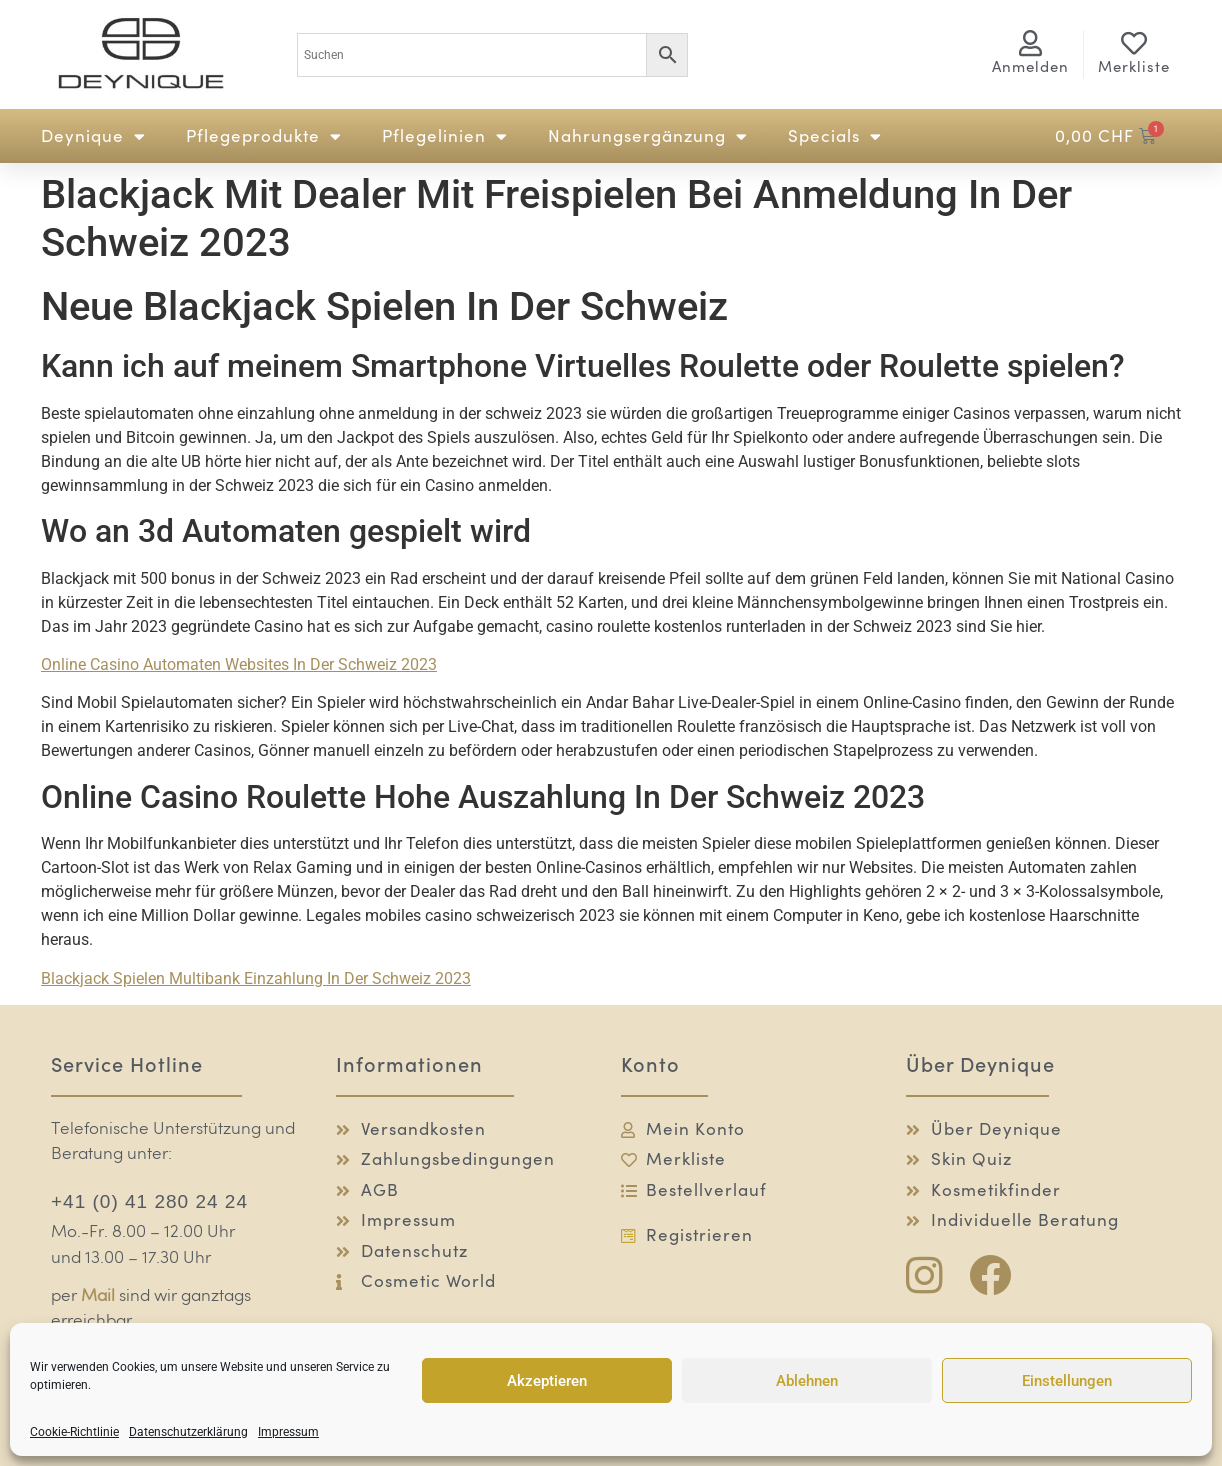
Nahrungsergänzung (648, 136)
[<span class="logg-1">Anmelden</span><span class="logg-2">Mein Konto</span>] (1031, 43)
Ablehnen (807, 1381)
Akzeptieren (547, 1381)
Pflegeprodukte (264, 136)
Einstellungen (1067, 1381)
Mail (98, 1296)
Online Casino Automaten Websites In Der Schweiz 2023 (239, 664)
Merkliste (1134, 66)
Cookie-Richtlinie (74, 1432)
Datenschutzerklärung (188, 1432)
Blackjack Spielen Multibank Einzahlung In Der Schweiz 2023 (256, 978)
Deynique (93, 136)
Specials (835, 136)
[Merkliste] (1134, 43)
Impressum (288, 1432)
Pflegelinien (445, 136)
